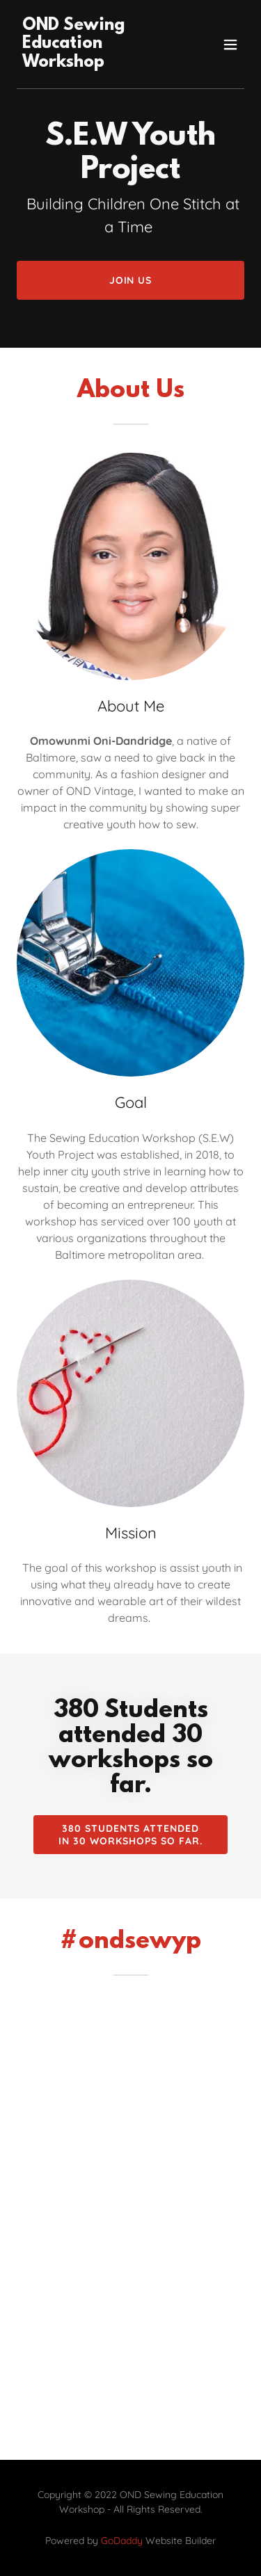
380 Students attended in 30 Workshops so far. (130, 1834)
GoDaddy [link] (122, 2540)
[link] (96, 63)
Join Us (130, 280)
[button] (230, 44)
